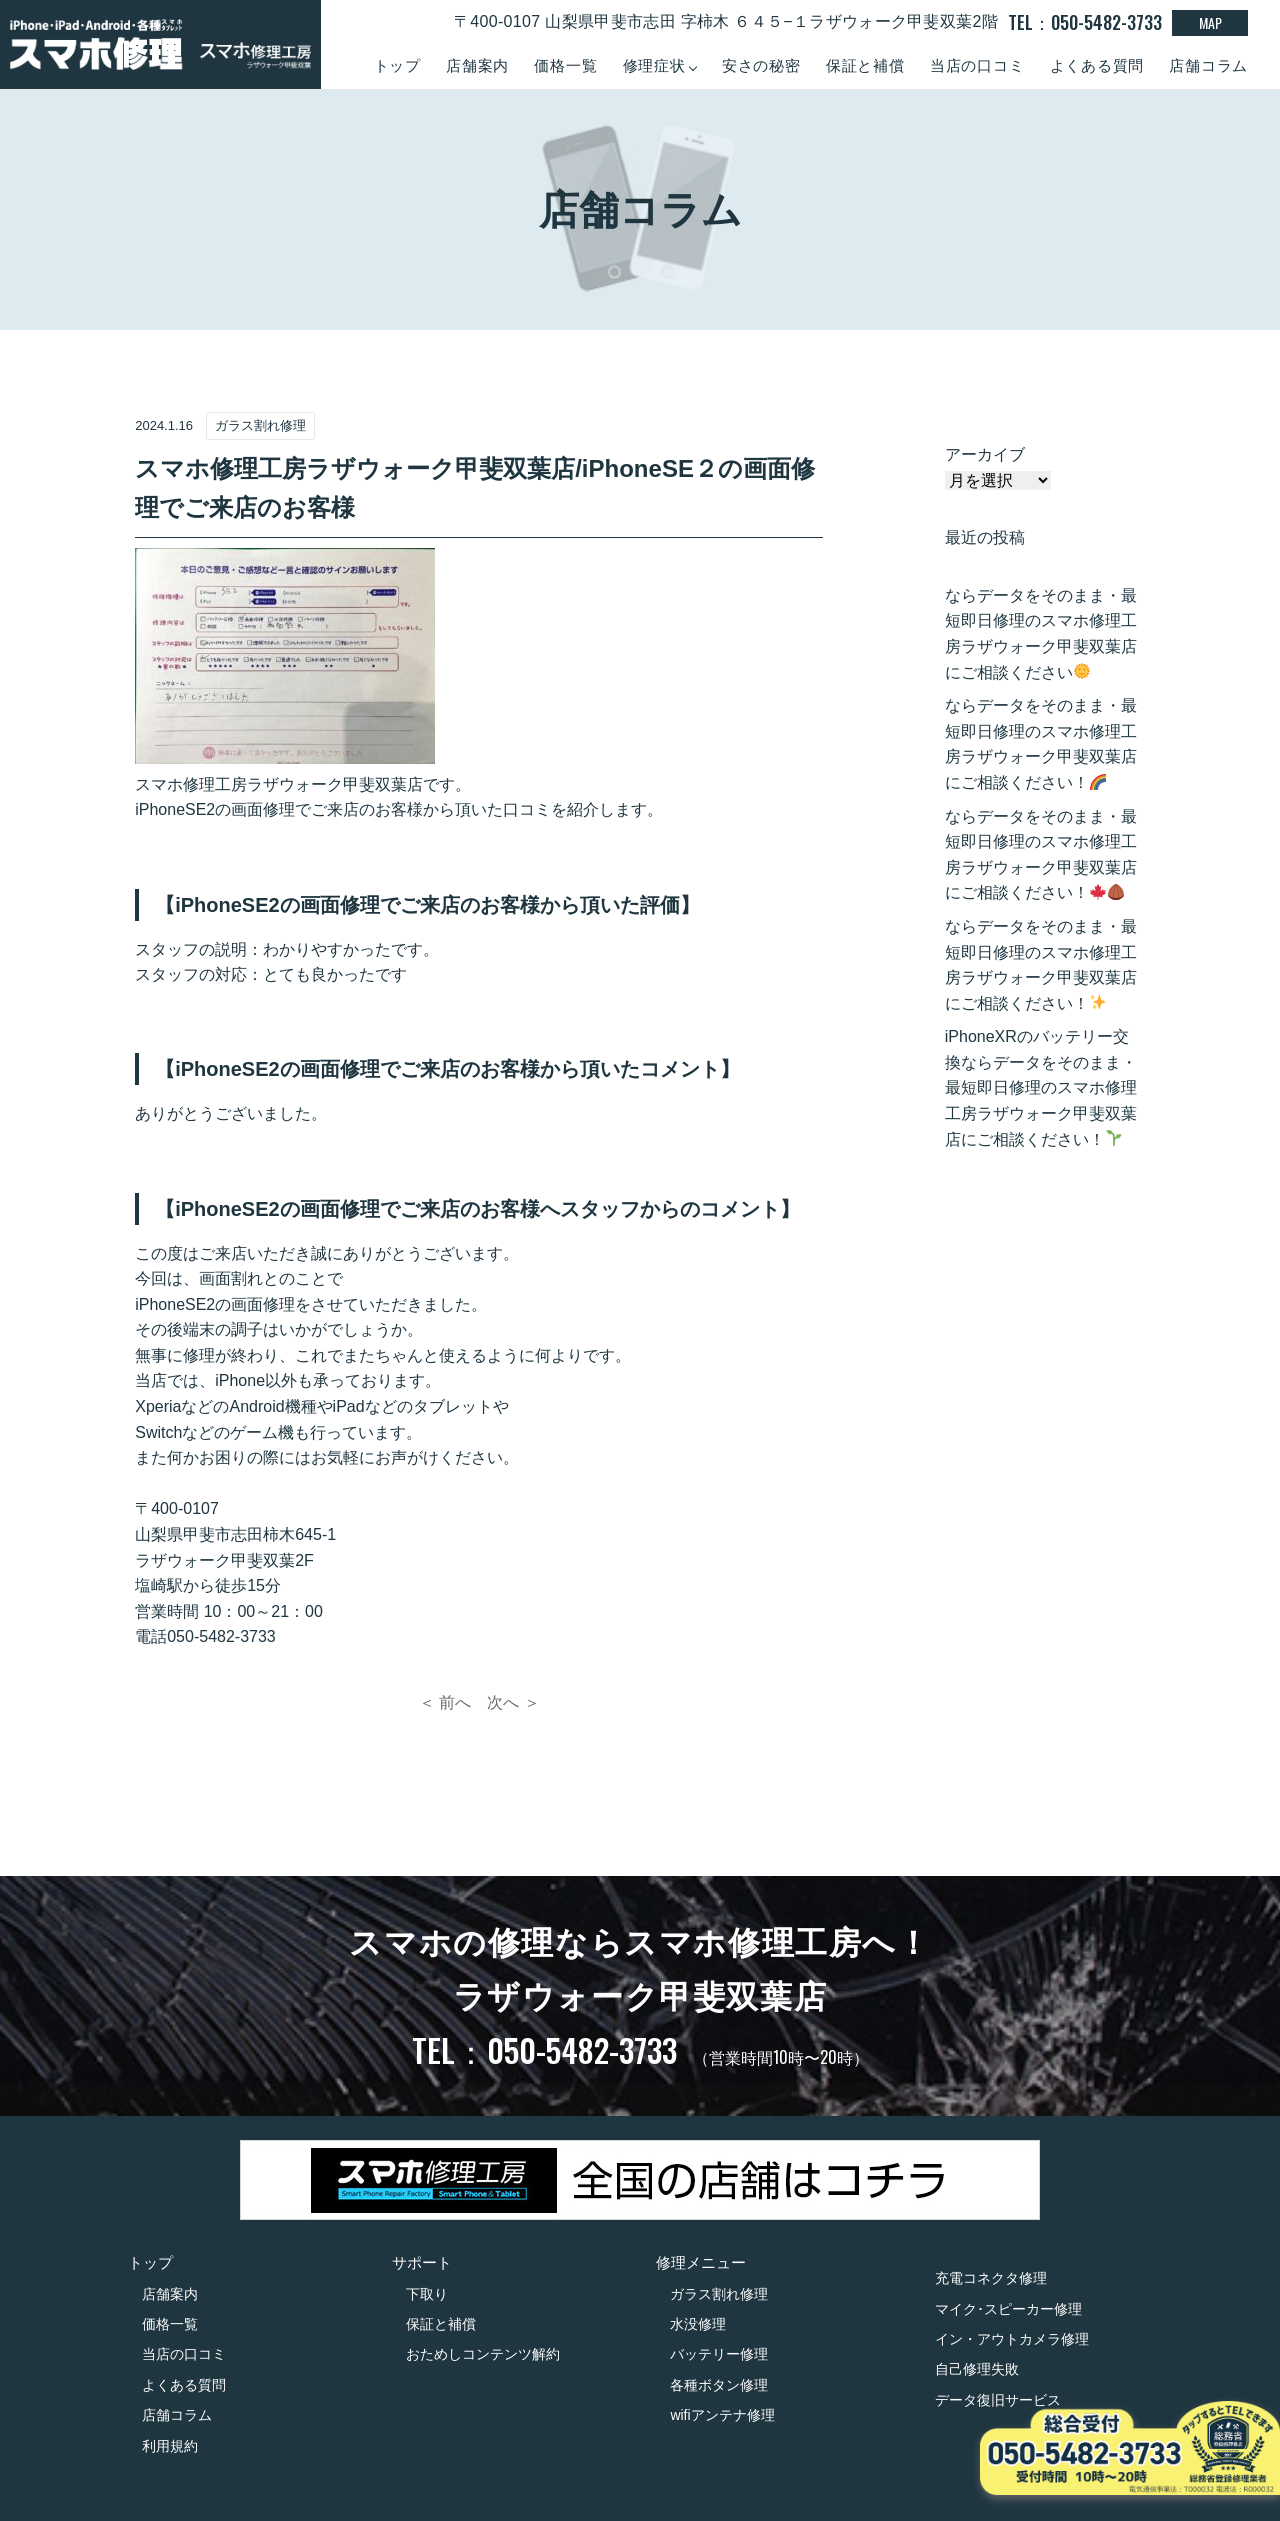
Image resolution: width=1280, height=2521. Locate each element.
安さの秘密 (761, 65)
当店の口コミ (977, 65)
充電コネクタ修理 (991, 2278)
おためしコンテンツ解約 (483, 2354)
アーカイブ (985, 454)
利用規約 (170, 2446)
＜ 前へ (445, 1702)
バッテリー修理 (719, 2354)
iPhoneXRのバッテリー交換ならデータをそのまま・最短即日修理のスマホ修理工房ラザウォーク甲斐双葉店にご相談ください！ (1041, 1087)
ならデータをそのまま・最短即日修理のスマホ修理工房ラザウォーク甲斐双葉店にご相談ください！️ (1041, 965)
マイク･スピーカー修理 (1008, 2309)
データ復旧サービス (998, 2400)
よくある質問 (1097, 65)
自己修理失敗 (977, 2369)
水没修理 (698, 2324)
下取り (427, 2294)
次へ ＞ (513, 1702)
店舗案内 (477, 65)
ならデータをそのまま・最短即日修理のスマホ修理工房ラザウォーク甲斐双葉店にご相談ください (1041, 634)
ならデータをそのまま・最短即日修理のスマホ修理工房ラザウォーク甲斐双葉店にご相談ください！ (1041, 744)
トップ (397, 65)
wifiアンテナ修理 (722, 2415)
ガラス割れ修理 (719, 2294)
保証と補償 (865, 65)
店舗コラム (1208, 65)
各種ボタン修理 (719, 2385)
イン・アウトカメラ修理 (1012, 2339)
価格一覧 (565, 65)
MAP (1210, 22)
